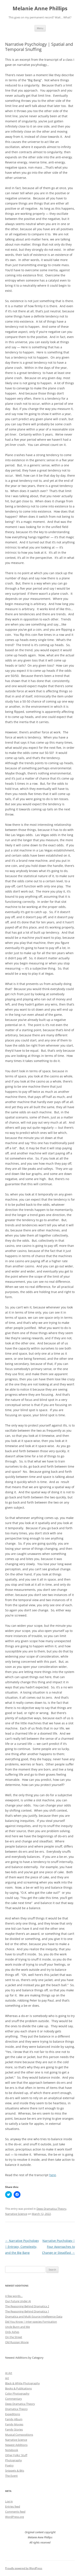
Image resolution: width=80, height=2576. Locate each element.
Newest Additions (16, 2445)
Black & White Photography (22, 2383)
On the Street (13, 2337)
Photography (13, 2460)
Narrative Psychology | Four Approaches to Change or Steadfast (58, 2247)
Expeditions (12, 2414)
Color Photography (17, 2393)
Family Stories (14, 2429)
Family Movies (14, 2424)
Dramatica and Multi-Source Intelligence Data (33, 2316)
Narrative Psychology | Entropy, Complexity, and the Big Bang (22, 2247)
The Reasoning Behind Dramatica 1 (27, 2311)
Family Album (13, 2419)
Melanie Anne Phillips (40, 8)
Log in (9, 2501)
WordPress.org (14, 2517)
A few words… (14, 2296)
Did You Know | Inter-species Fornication (31, 2322)
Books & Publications (18, 2388)
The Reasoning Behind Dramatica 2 (27, 2306)
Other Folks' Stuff (16, 2455)
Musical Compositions (19, 2435)
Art (7, 2378)
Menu (40, 28)
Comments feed (15, 2512)
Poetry (9, 2465)
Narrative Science (16, 2214)
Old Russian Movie (17, 2342)
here (52, 2175)
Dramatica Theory (16, 2409)
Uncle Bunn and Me (17, 2327)
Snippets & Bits (14, 2470)
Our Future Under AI (18, 2301)
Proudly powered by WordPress (23, 2568)
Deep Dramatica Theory (51, 2209)
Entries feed (12, 2506)
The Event (11, 2476)
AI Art (8, 2373)
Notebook (11, 2450)
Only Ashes (12, 2332)
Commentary (13, 2399)
